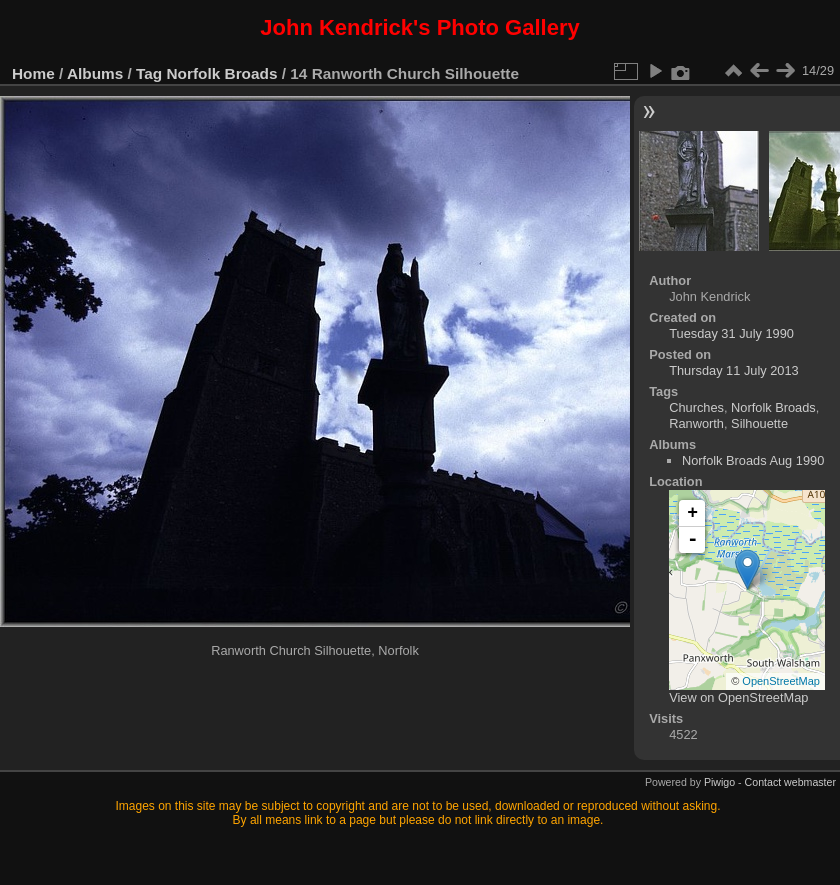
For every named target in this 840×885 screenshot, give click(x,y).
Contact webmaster (790, 782)
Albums (95, 73)
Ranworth (696, 423)
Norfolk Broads (222, 73)
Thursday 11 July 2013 (733, 370)
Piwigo (719, 782)
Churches (696, 407)
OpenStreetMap (781, 681)
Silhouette (759, 423)
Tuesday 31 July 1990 (731, 333)
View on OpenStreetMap (738, 697)
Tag (149, 73)
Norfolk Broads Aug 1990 (753, 460)
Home (33, 73)
